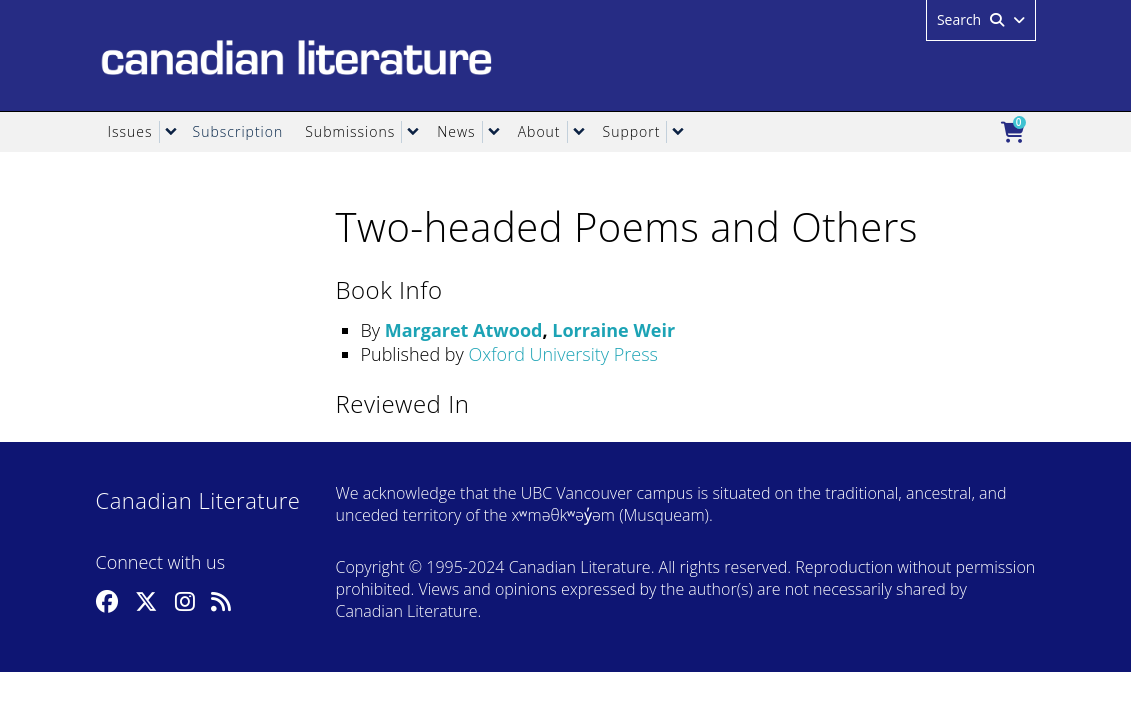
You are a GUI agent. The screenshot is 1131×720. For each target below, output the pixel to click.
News (456, 131)
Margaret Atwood (464, 330)
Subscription (238, 131)
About (539, 131)
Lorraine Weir (613, 330)
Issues (130, 131)
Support (632, 131)
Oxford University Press (562, 354)
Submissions (350, 131)
